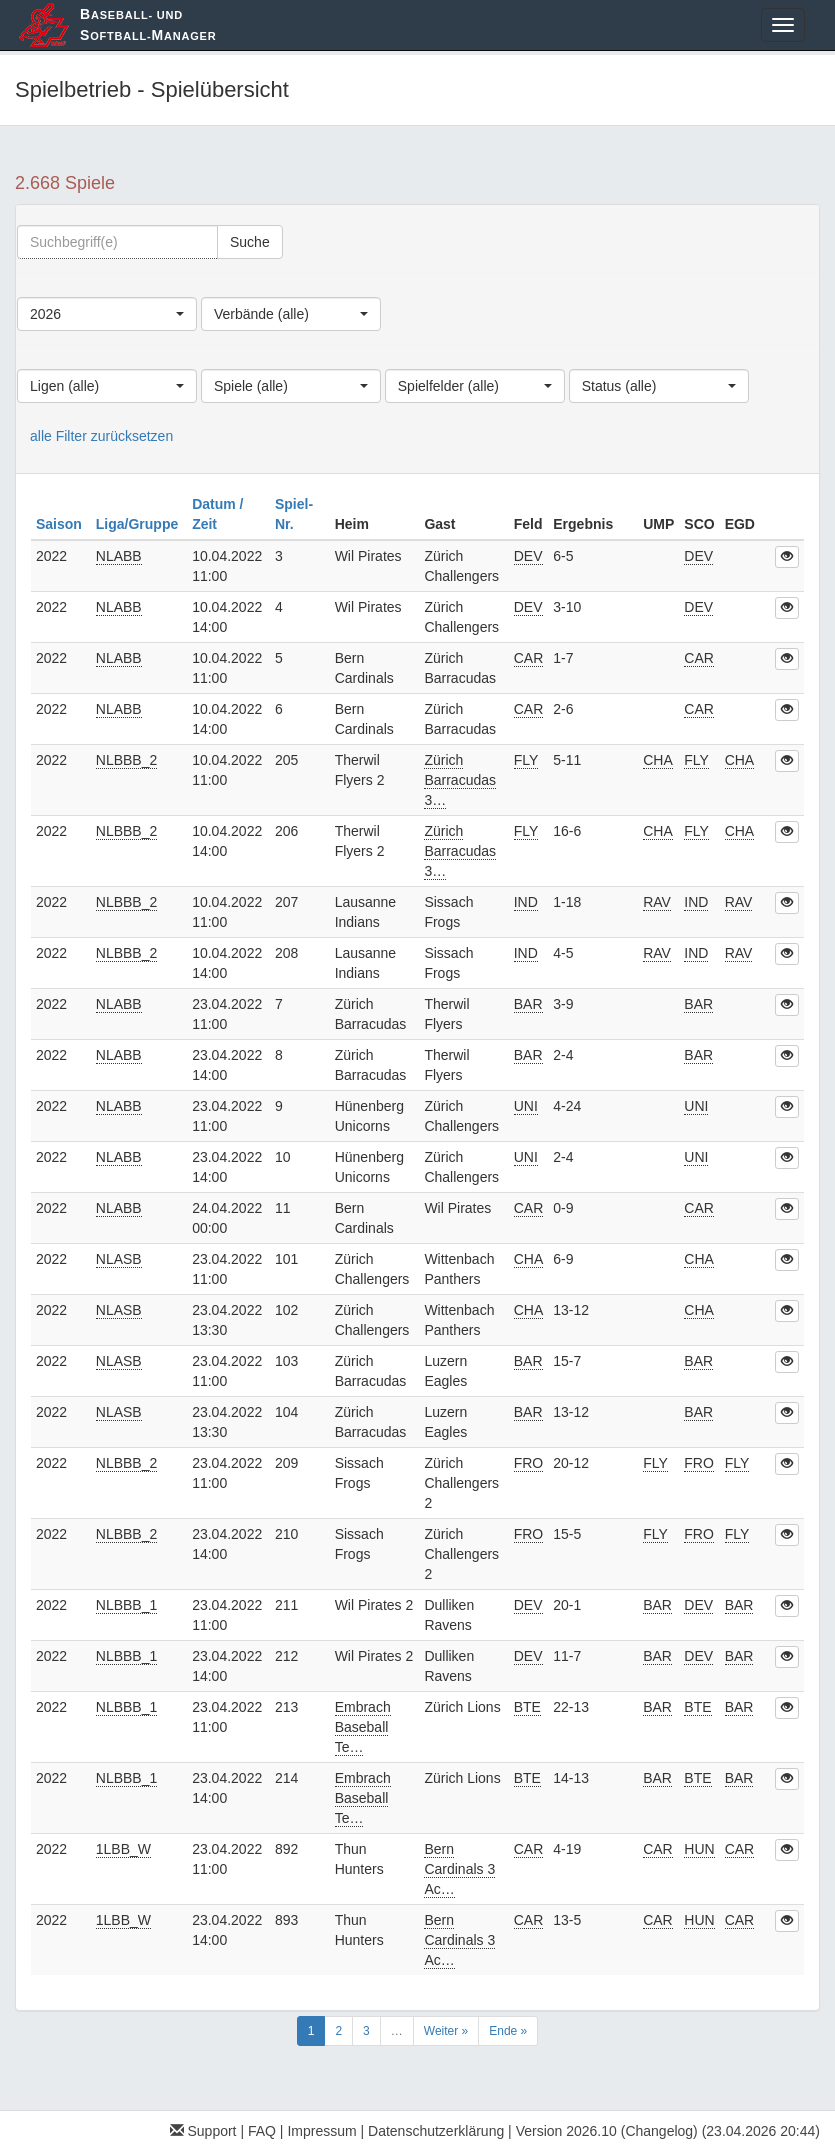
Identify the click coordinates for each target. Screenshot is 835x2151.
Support (203, 2131)
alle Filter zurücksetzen (101, 436)
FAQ (262, 2131)
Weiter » (446, 2031)
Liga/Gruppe (139, 524)
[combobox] (107, 314)
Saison (61, 524)
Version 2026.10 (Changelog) (607, 2131)
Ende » (508, 2031)
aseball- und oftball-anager (148, 24)
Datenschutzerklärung (436, 2131)
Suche (250, 242)
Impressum (321, 2131)
